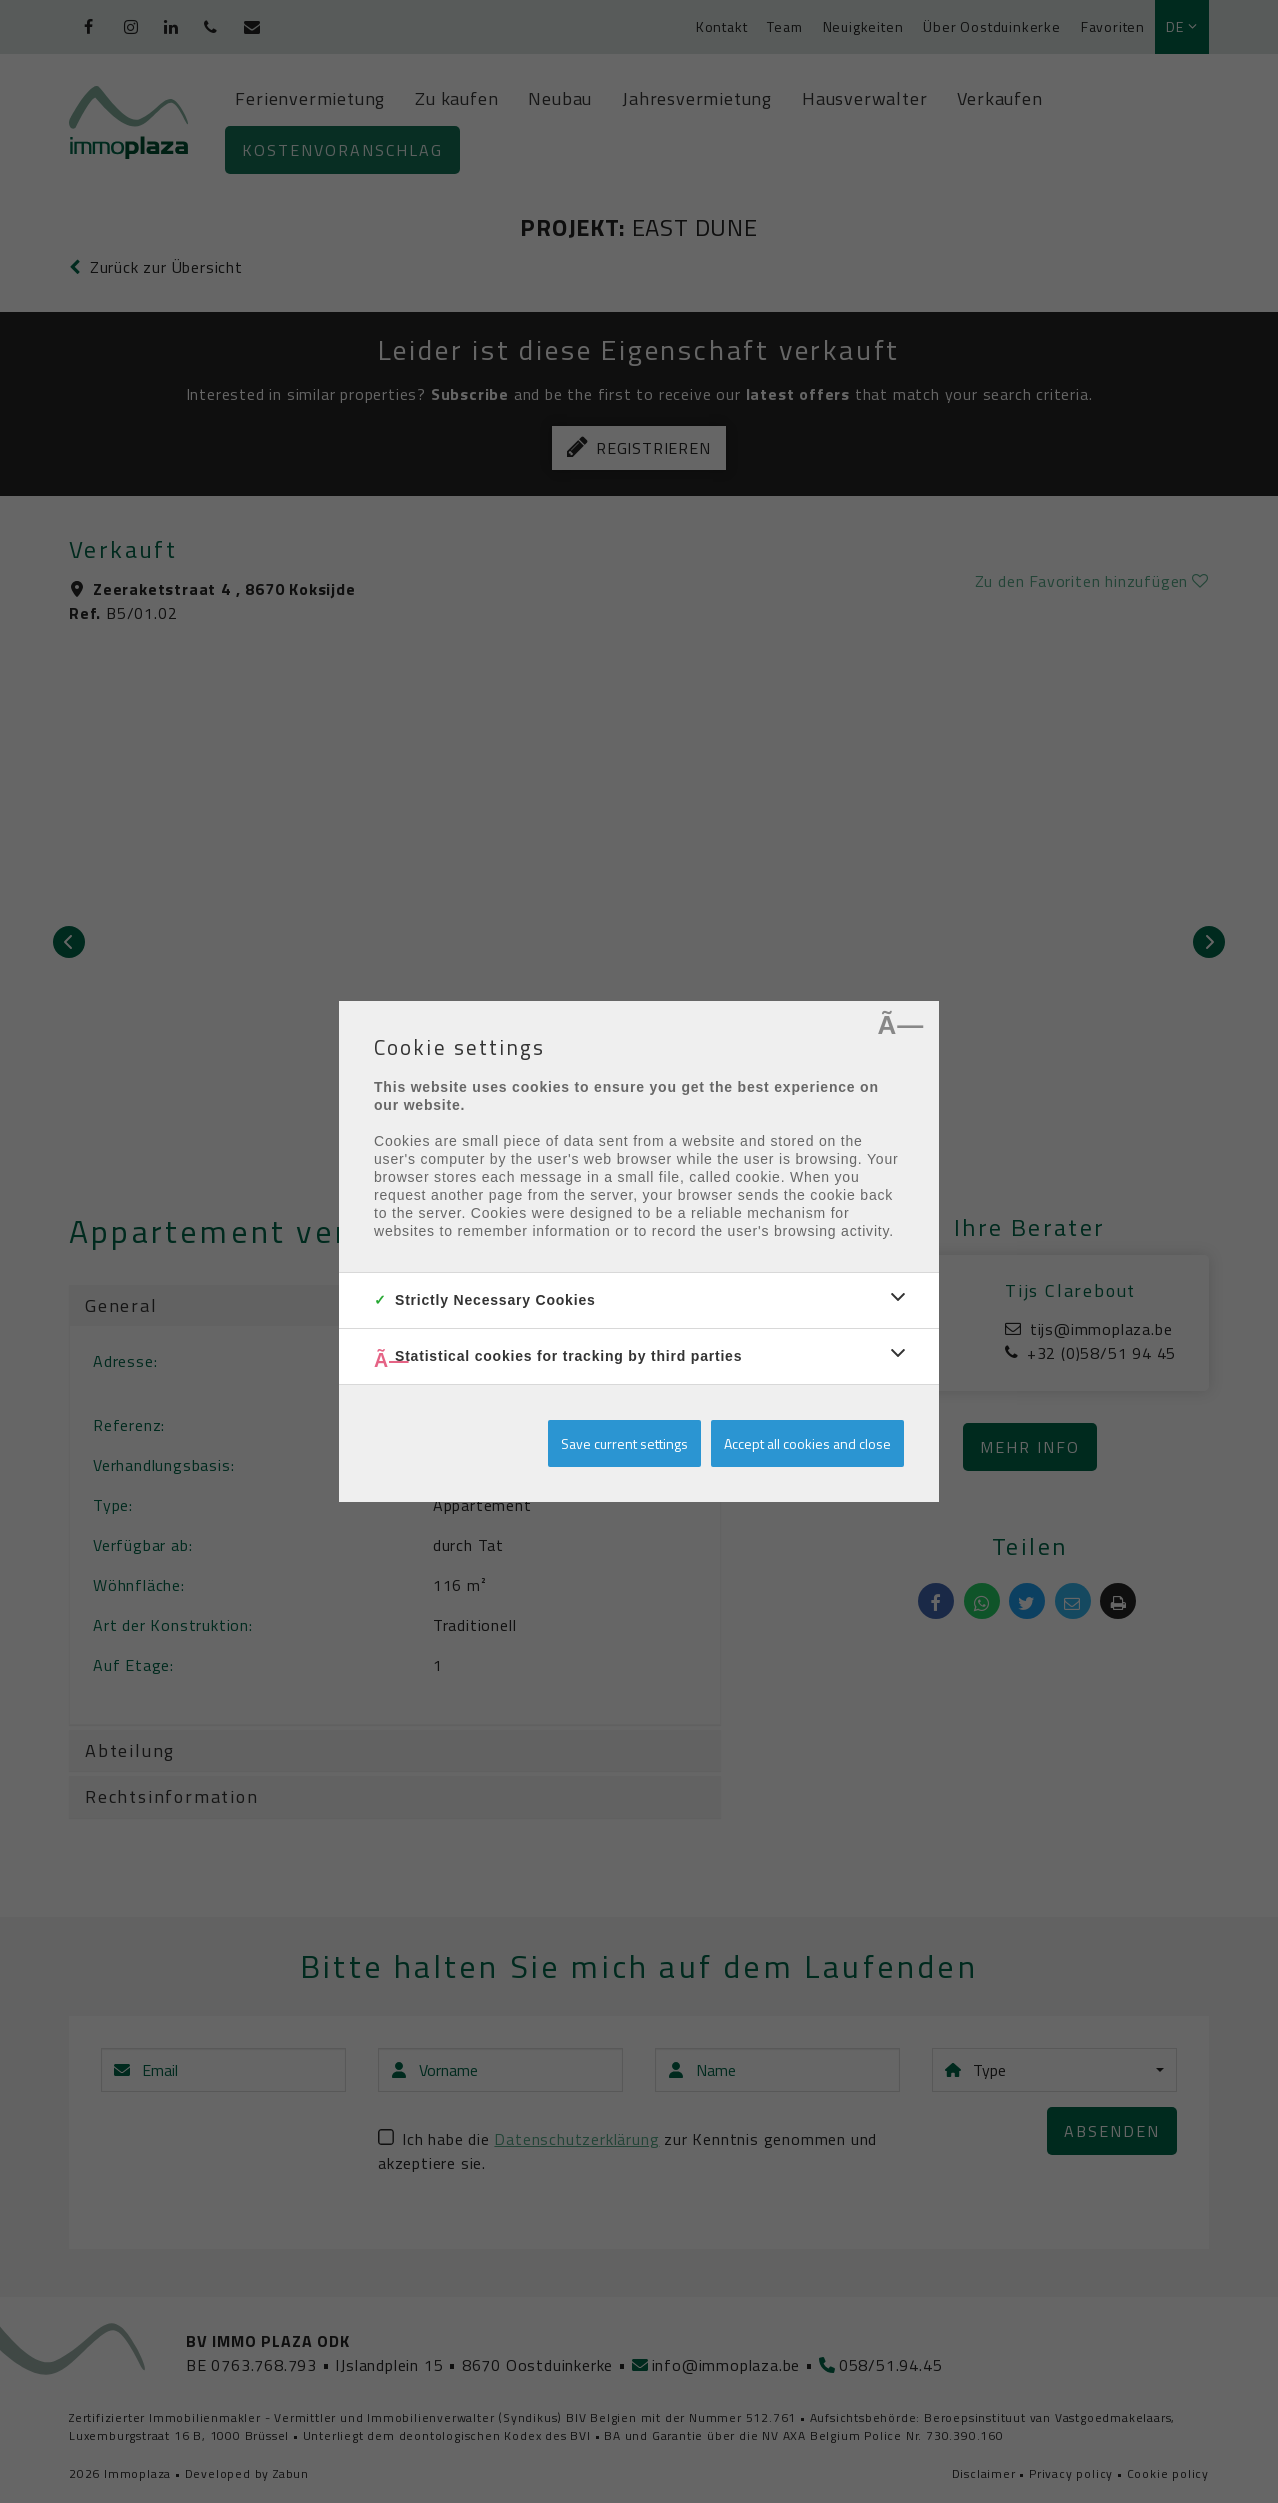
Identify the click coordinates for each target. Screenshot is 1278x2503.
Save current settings (624, 1443)
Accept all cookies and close (807, 1443)
